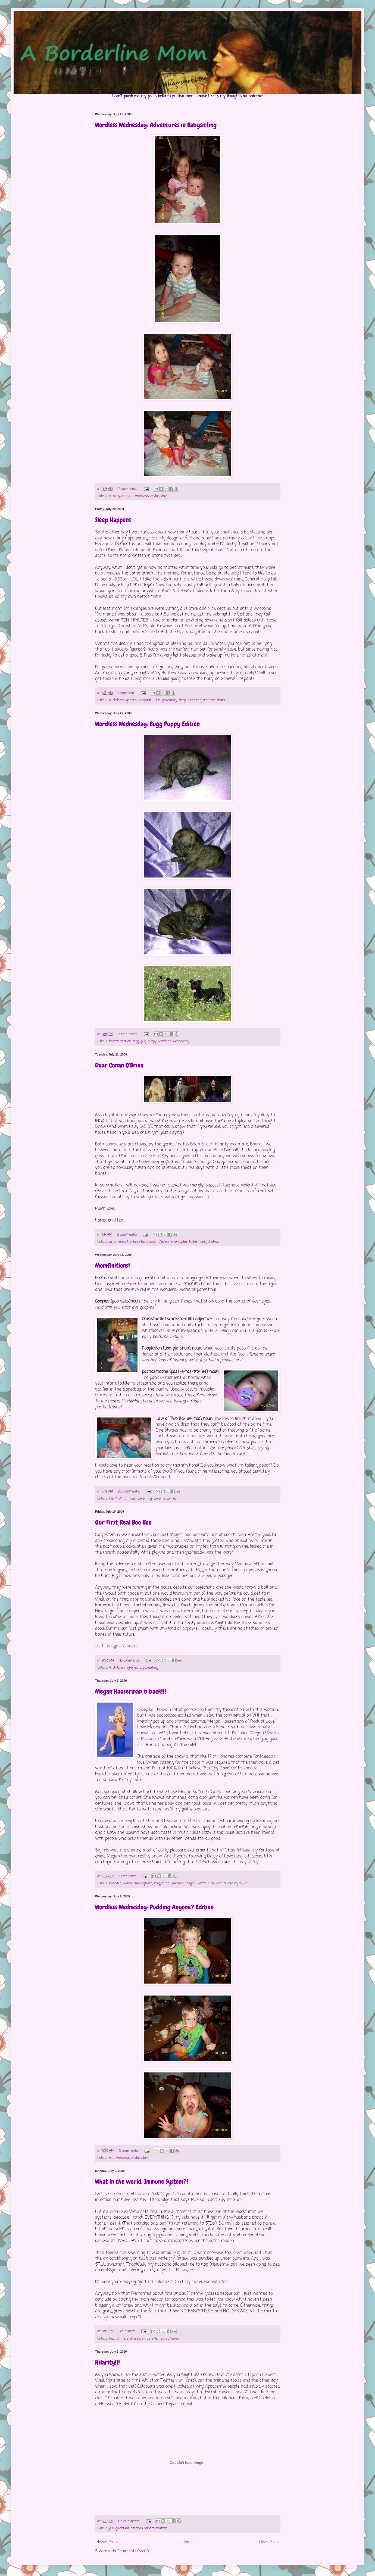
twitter (161, 2528)
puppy (152, 1041)
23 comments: (129, 1491)
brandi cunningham (137, 1883)
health (114, 2338)
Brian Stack (201, 1144)
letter (193, 1241)
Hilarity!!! (107, 2362)
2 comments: (128, 489)
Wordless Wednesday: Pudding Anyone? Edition (154, 1907)
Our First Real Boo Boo (123, 1522)
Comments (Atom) (133, 2551)
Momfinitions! (112, 1265)
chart (219, 550)
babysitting (121, 496)
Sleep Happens (113, 520)
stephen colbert (142, 2528)
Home (188, 2542)
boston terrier (120, 1041)
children (119, 700)
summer (172, 2338)
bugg (135, 1041)
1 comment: (127, 693)
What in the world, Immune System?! (141, 2181)
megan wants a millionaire (206, 1883)
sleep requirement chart (206, 700)
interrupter (179, 1241)
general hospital (138, 700)
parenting (169, 700)
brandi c (115, 1883)
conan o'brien (159, 1241)
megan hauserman (169, 1883)
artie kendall (118, 1241)
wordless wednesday (151, 496)
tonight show (209, 1241)
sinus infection (153, 2338)
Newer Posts (107, 2542)
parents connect (166, 1498)
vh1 (246, 1883)
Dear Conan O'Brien (119, 1065)
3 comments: (128, 1034)
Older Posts (269, 2542)
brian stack (138, 1241)
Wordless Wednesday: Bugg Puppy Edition (147, 724)
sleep (182, 700)
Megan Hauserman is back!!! (130, 1691)
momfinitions (125, 1498)
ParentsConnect (141, 1284)
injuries (132, 1667)
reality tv (235, 1883)
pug (143, 1041)
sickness (133, 2338)
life (158, 700)
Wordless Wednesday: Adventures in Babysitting (156, 125)
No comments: (130, 1660)
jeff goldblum (119, 2528)
